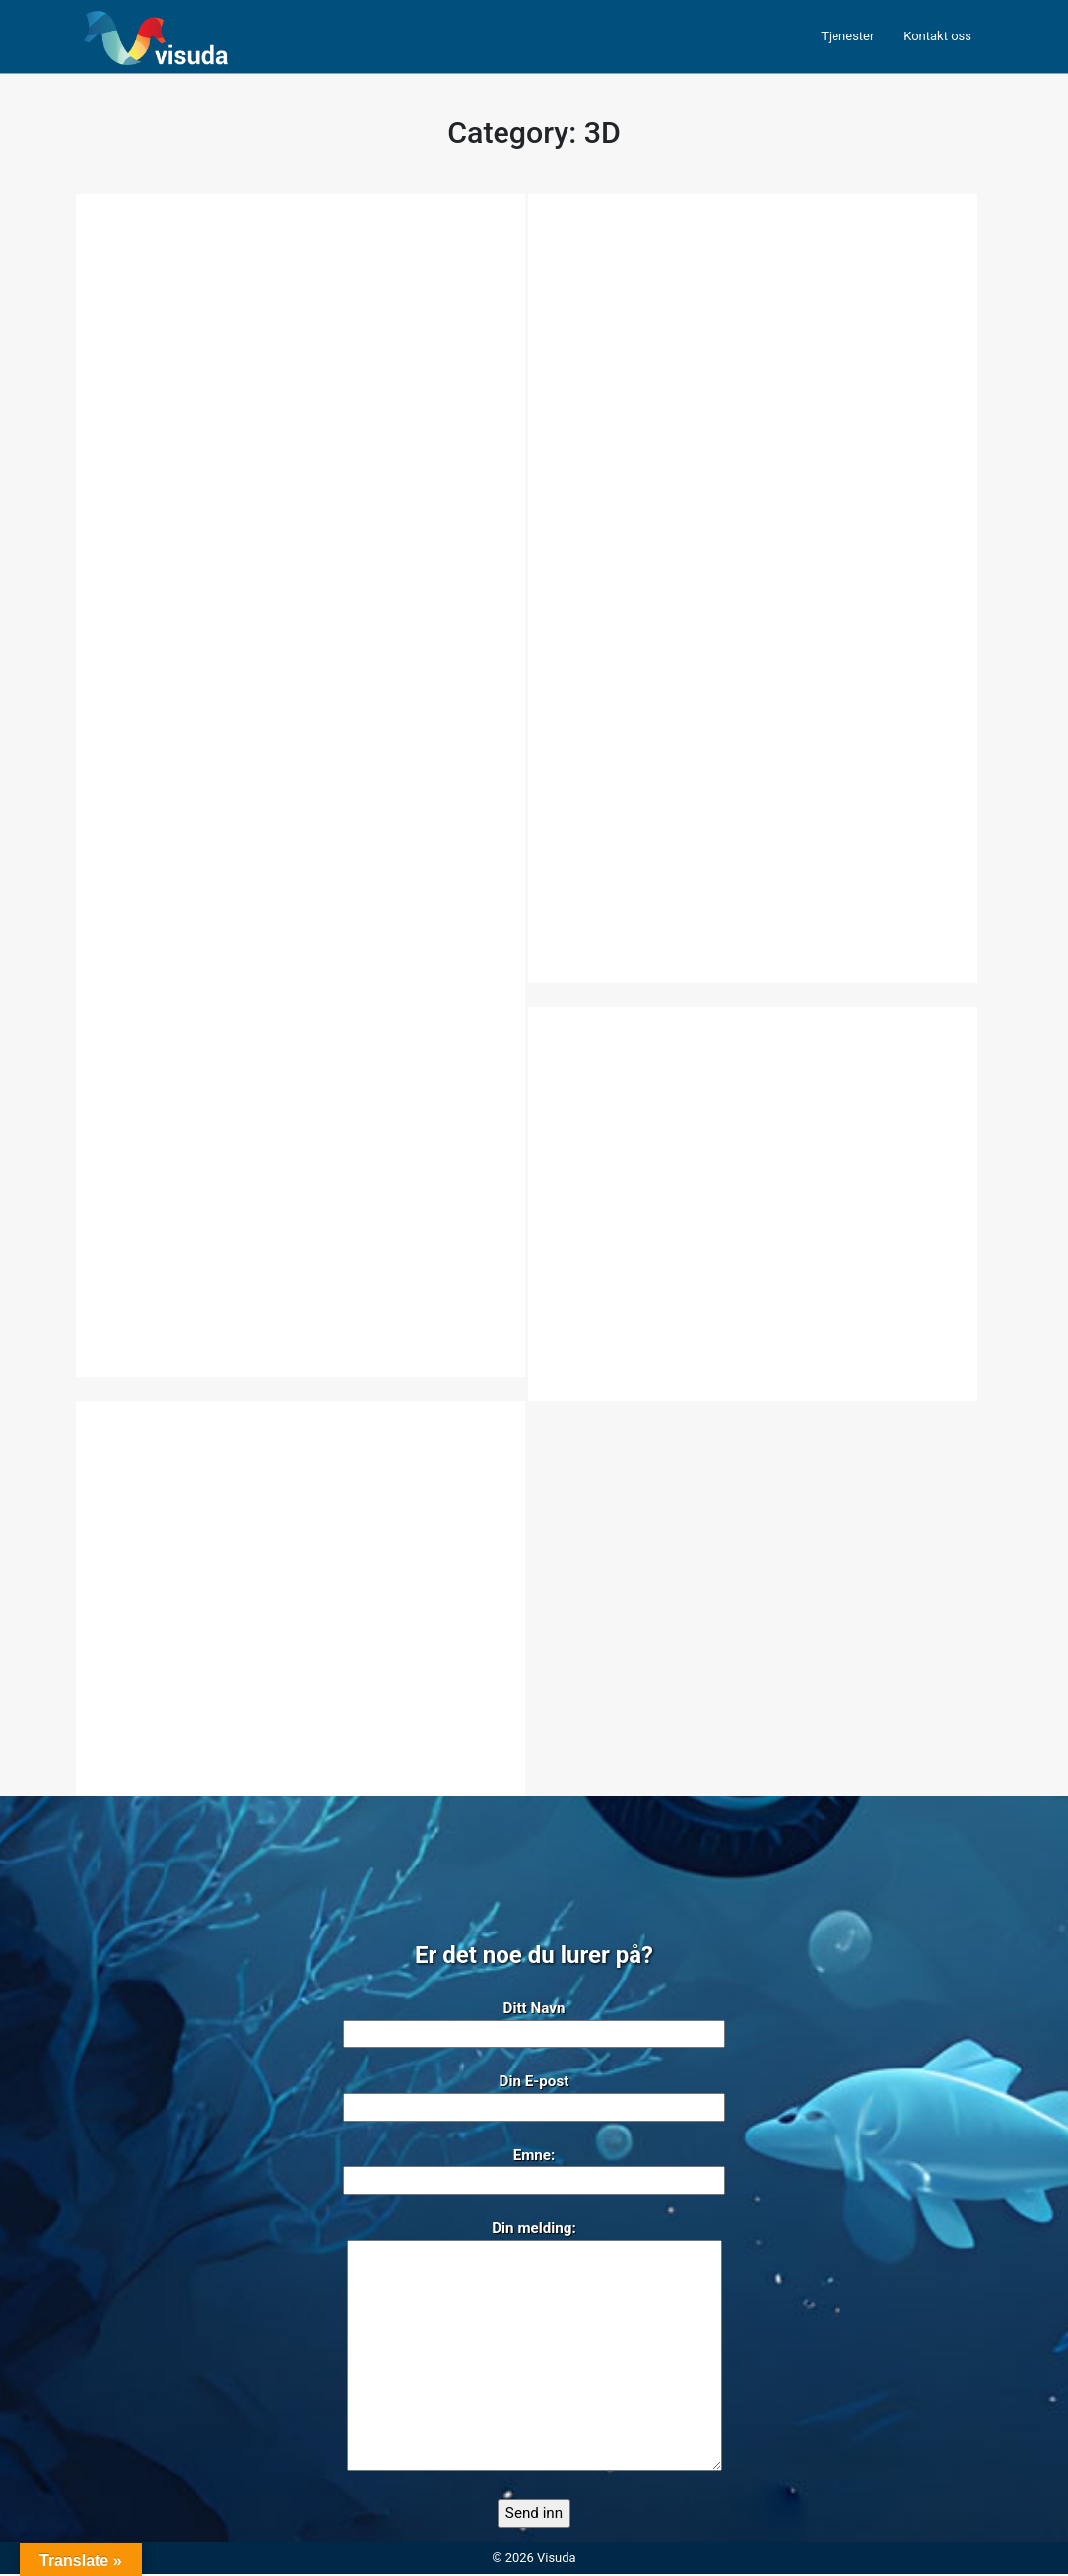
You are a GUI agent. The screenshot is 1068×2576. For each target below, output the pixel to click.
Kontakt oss (937, 36)
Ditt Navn (534, 2023)
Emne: (534, 2170)
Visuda (556, 2559)
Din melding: (534, 2348)
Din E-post (534, 2096)
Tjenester (847, 36)
